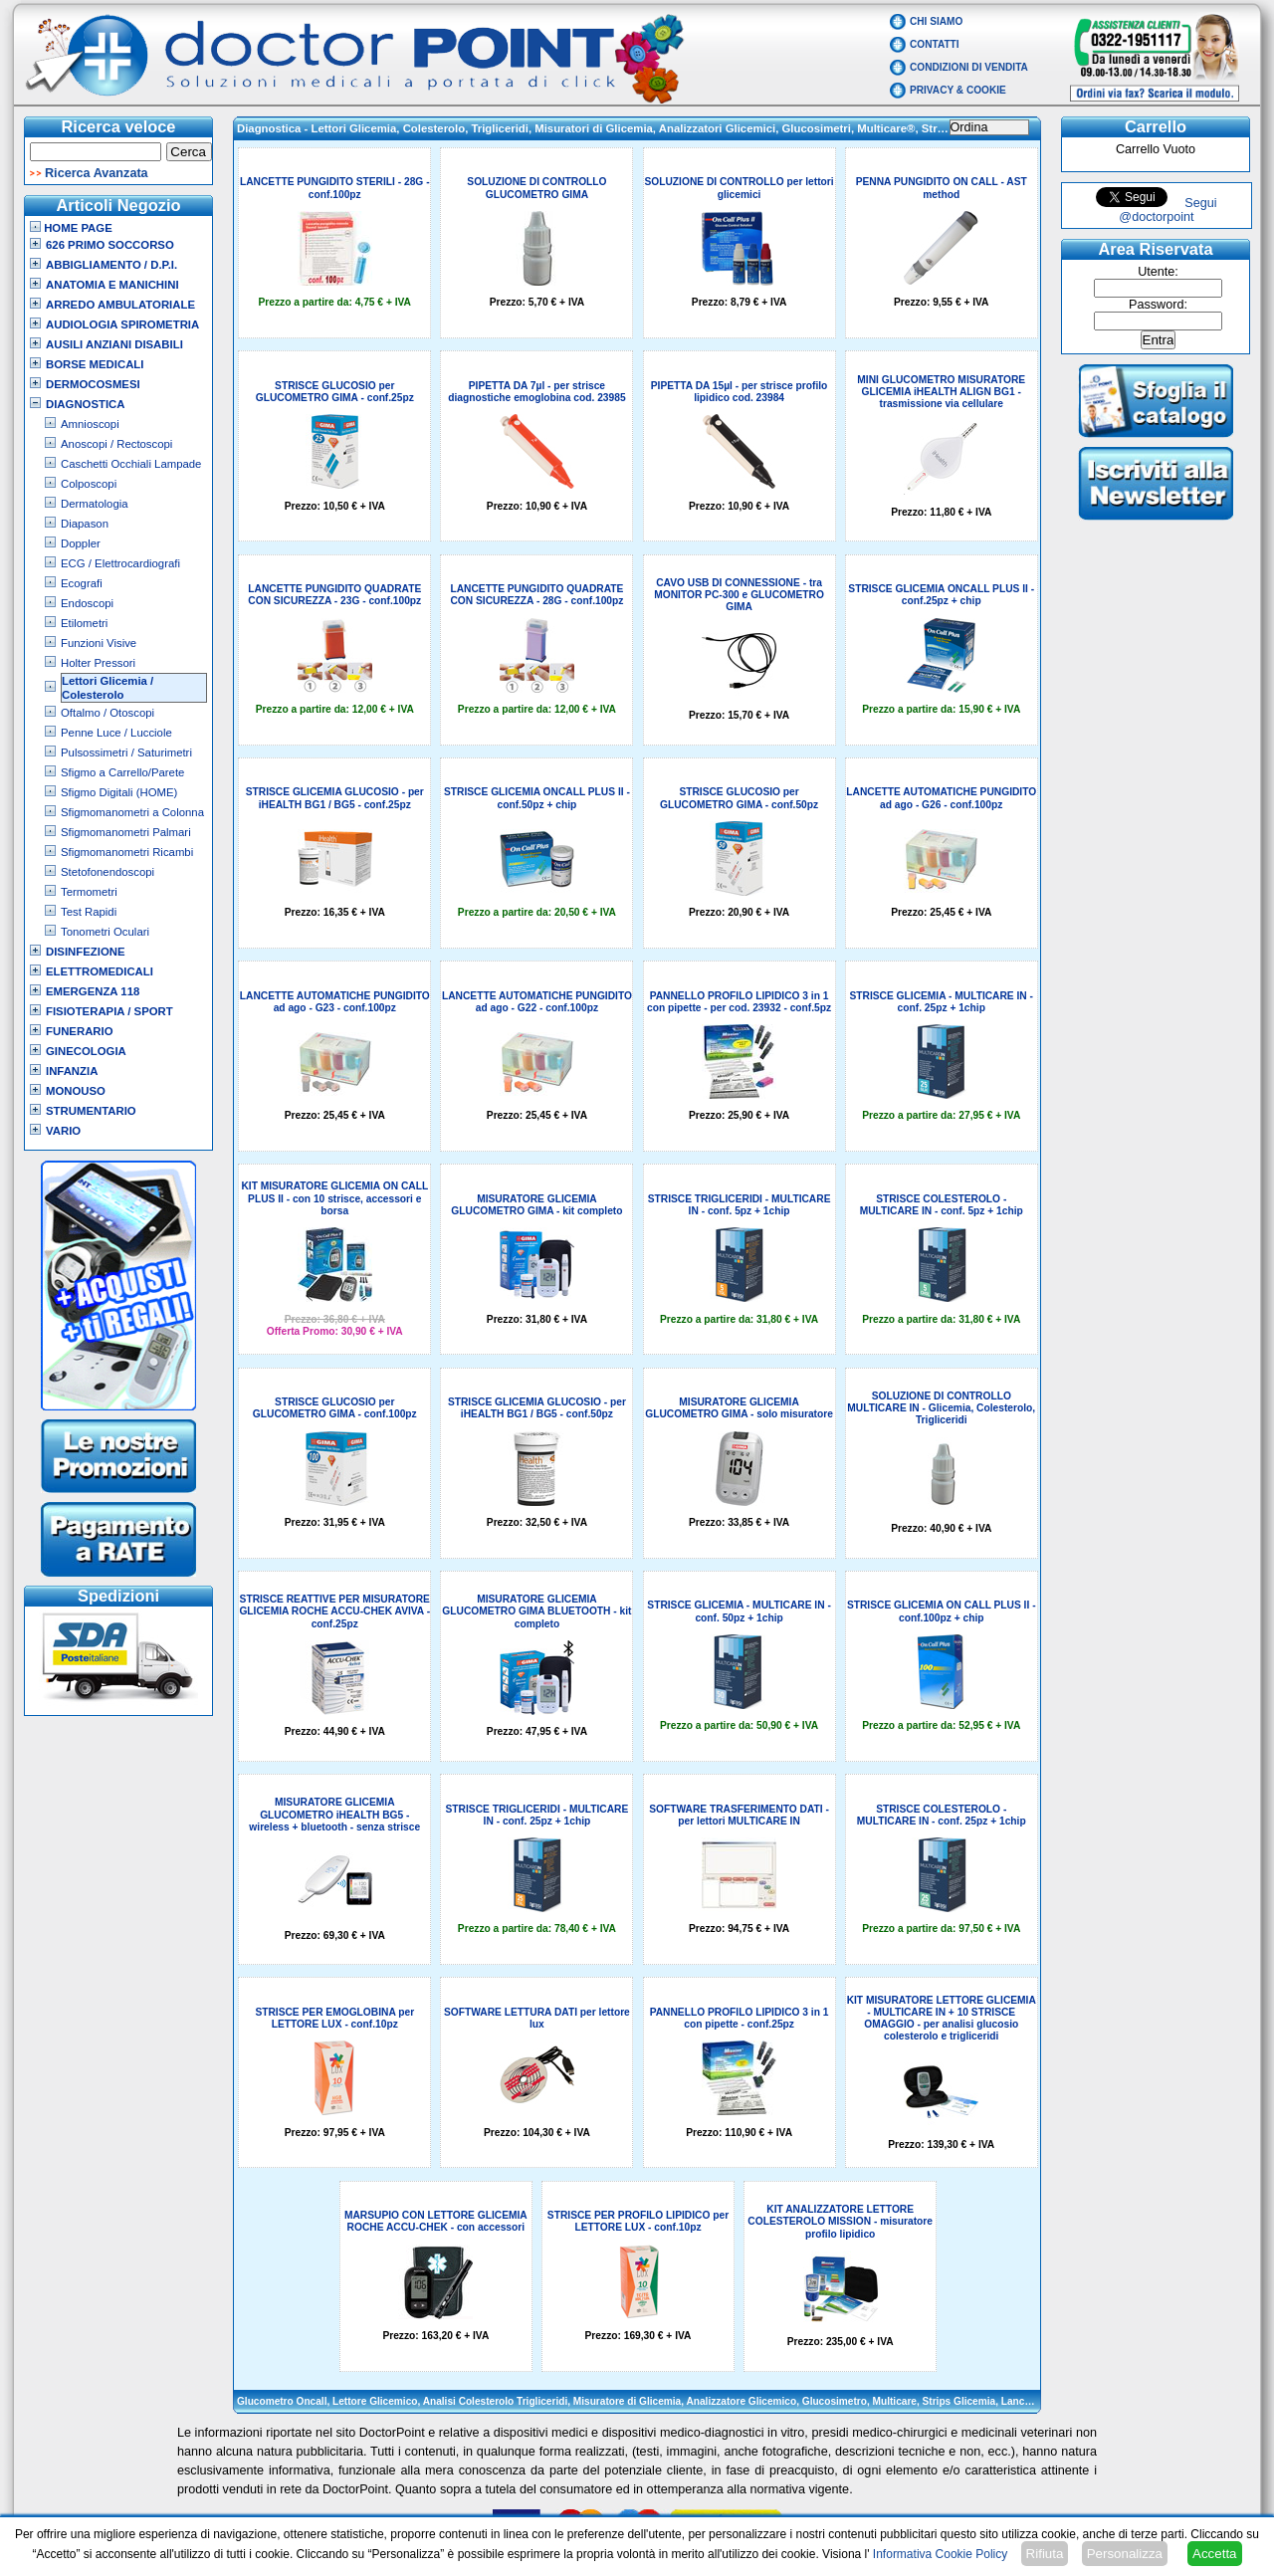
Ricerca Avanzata (96, 173)
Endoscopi (87, 603)
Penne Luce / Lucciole (116, 733)
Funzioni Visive (98, 643)
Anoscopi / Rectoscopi (116, 444)
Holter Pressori (98, 663)
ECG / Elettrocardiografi (120, 563)
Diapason (84, 524)
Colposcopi (88, 484)
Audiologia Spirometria (122, 324)
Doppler (81, 543)
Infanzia (72, 1071)
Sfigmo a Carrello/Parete (122, 772)
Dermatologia (94, 504)
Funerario (79, 1031)
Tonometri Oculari (105, 932)
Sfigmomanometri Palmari (126, 832)
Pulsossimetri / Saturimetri (126, 752)
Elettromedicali (99, 971)
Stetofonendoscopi (107, 872)
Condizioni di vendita (969, 67)
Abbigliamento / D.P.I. (111, 265)
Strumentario (91, 1111)
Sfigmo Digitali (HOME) (119, 792)
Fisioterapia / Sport (109, 1011)
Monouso (76, 1091)
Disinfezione (85, 952)
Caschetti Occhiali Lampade (131, 464)
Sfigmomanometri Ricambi (127, 852)
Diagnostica (85, 404)
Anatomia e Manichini (112, 285)
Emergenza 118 (92, 991)
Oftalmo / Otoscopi (107, 713)
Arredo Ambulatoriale (120, 305)
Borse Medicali (94, 364)
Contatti (934, 44)
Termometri (89, 892)
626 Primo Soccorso (110, 245)
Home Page (71, 228)
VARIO (63, 1131)
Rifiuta (1045, 2553)
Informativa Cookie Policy (940, 2554)
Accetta (1214, 2553)
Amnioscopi (90, 424)
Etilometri (84, 623)
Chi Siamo (936, 21)
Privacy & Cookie (958, 90)
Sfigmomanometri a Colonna (132, 812)
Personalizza (1125, 2553)
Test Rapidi (88, 912)
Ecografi (82, 583)
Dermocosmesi (93, 384)
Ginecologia (86, 1051)
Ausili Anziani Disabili (114, 344)
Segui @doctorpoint (1167, 210)
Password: (1158, 305)
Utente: (1158, 272)
